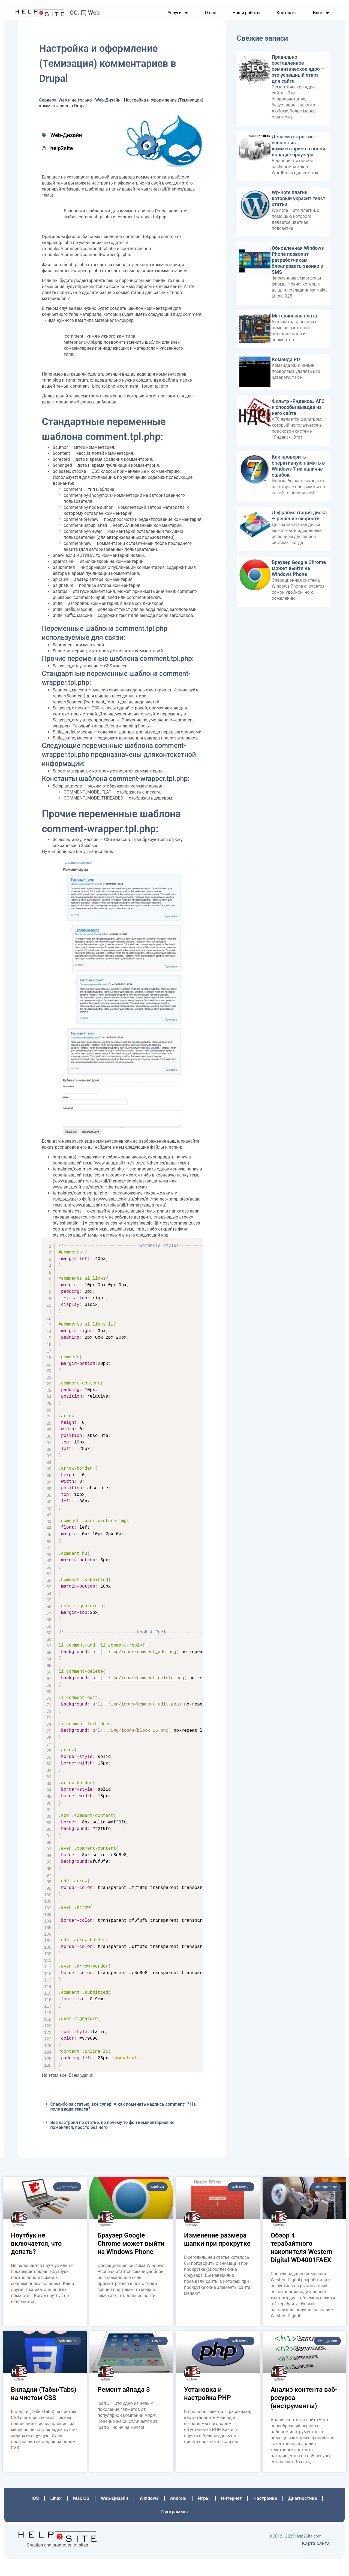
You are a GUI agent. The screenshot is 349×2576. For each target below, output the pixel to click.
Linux (61, 2513)
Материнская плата (293, 320)
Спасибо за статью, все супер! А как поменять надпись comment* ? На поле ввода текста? (124, 2122)
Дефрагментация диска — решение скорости (298, 520)
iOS (41, 2513)
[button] (123, 2122)
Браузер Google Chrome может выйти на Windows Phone (297, 572)
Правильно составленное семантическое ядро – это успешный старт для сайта (296, 73)
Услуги (175, 17)
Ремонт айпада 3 (124, 2405)
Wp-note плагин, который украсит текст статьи (297, 203)
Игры (202, 2513)
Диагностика (297, 2513)
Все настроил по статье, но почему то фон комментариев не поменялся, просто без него (114, 2140)
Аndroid (178, 2513)
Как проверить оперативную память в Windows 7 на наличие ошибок (297, 470)
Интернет (229, 2513)
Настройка (262, 2513)
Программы (174, 2525)
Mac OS (85, 2513)
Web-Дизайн (109, 104)
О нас (208, 17)
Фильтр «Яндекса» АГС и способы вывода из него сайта (296, 411)
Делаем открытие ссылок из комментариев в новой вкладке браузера (297, 150)
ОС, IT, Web (88, 17)
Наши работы (244, 17)
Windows (150, 2513)
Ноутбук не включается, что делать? (36, 2259)
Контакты (284, 17)
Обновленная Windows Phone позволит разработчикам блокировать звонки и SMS (296, 265)
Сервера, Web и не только (67, 104)
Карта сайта (313, 2554)
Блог (319, 17)
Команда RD (284, 364)
